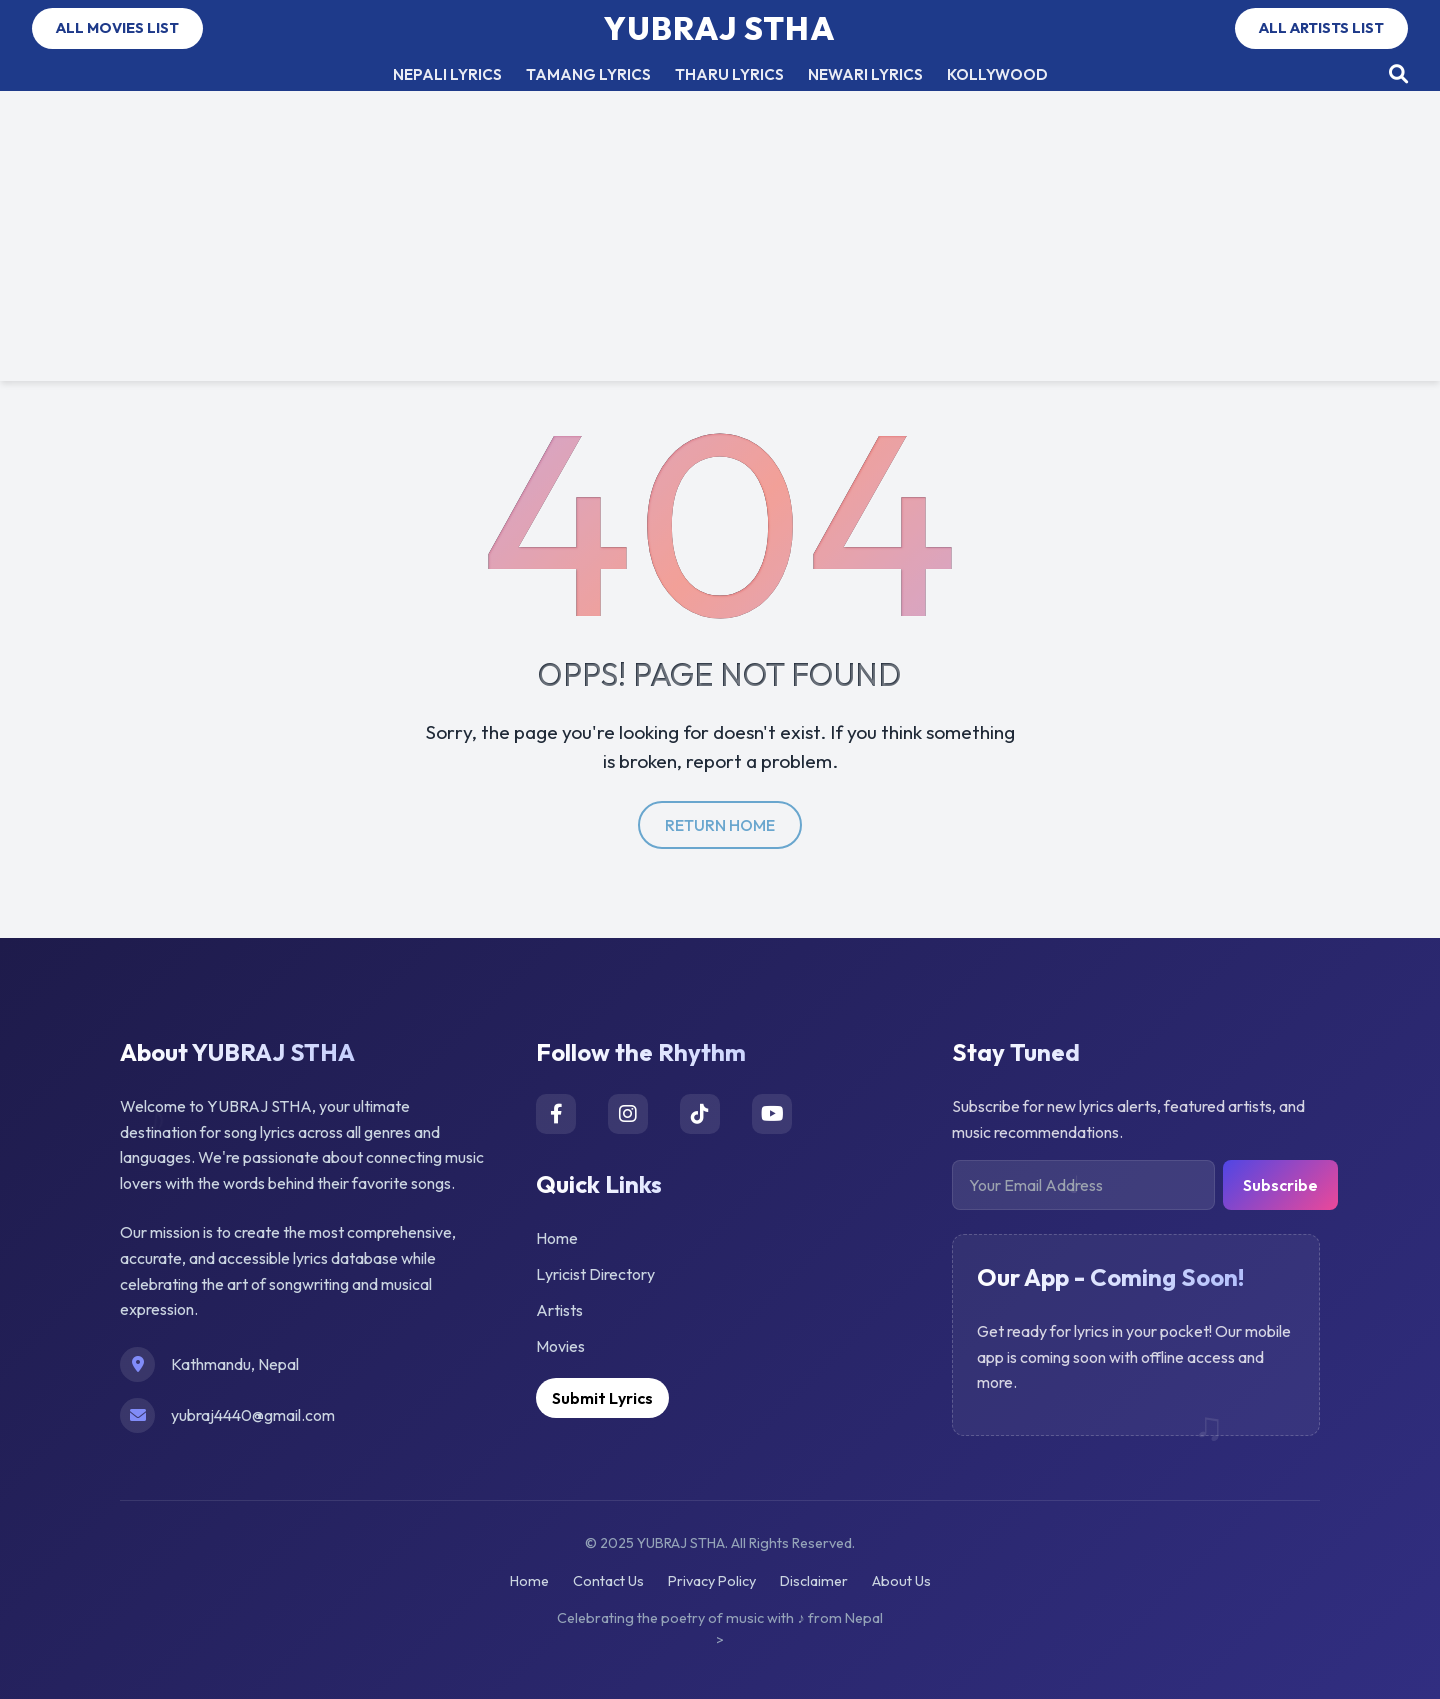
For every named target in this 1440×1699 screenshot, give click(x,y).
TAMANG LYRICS (588, 74)
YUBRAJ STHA (720, 28)
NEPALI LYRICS (447, 74)
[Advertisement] (720, 241)
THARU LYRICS (729, 74)
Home (557, 1238)
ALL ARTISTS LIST (1321, 28)
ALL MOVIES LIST (117, 28)
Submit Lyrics (602, 1398)
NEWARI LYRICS (865, 74)
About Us (901, 1581)
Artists (559, 1310)
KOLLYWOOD (997, 74)
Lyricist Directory (595, 1274)
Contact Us (608, 1581)
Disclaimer (814, 1581)
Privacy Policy (712, 1581)
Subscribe (1280, 1185)
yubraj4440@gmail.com (253, 1415)
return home (720, 825)
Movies (560, 1346)
